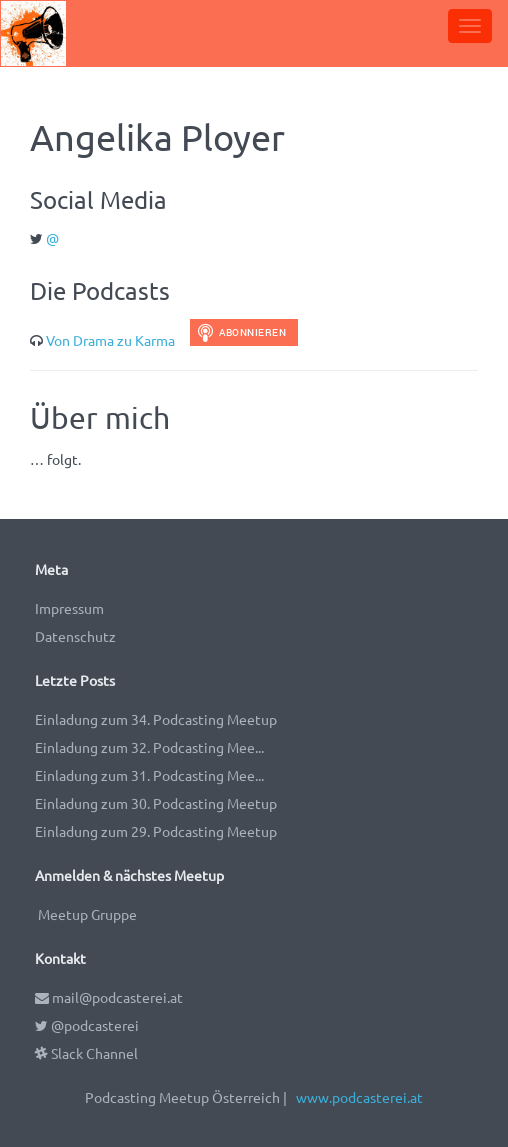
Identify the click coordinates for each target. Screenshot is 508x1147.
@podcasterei (87, 1025)
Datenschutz (75, 636)
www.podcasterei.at (359, 1097)
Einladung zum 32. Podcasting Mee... (149, 747)
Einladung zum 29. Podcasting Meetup (156, 831)
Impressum (69, 608)
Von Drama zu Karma (110, 340)
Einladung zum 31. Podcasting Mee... (149, 775)
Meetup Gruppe (87, 914)
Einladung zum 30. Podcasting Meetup (156, 803)
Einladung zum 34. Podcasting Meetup (156, 719)
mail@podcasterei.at (109, 997)
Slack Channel (86, 1053)
